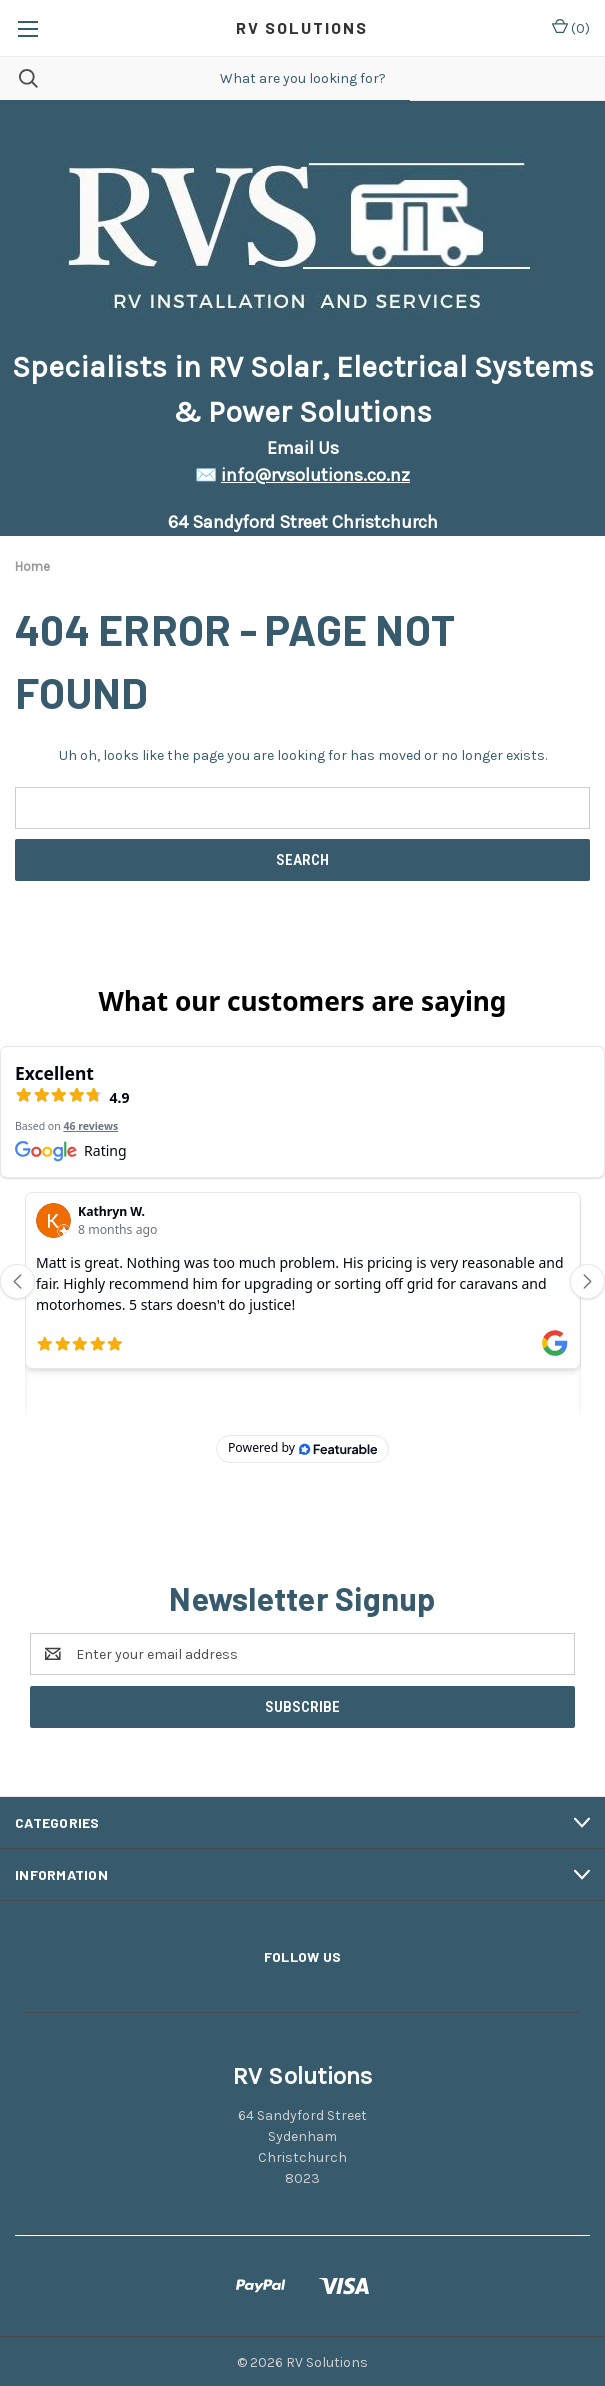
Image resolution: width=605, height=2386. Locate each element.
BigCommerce (336, 2357)
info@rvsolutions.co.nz (315, 475)
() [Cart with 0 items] (571, 27)
